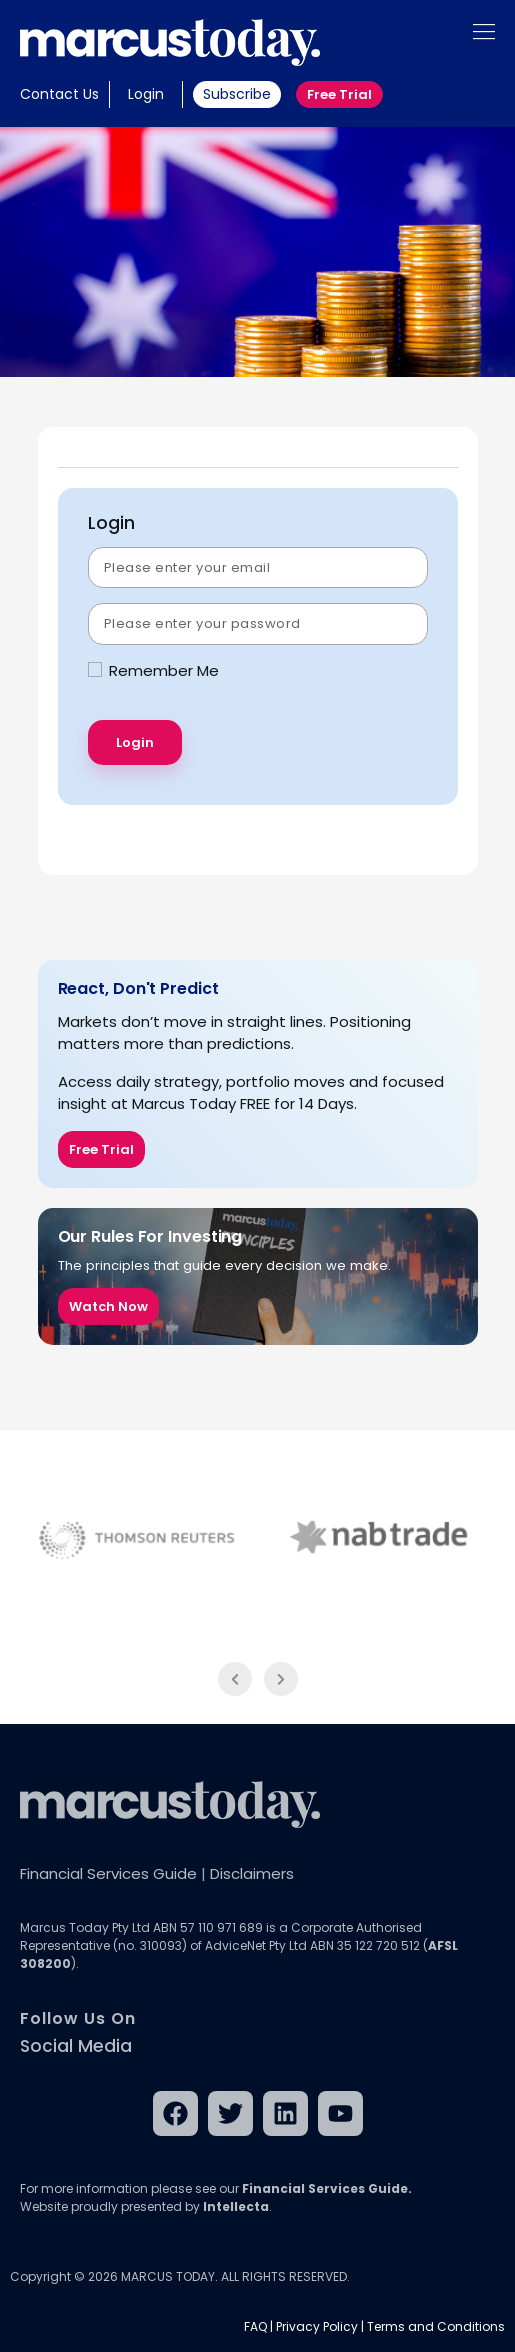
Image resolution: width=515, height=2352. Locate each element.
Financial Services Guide (108, 1873)
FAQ (255, 2326)
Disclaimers (252, 1873)
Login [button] (146, 94)
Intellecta (236, 2206)
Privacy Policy (317, 2326)
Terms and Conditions (436, 2326)
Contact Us (59, 94)
